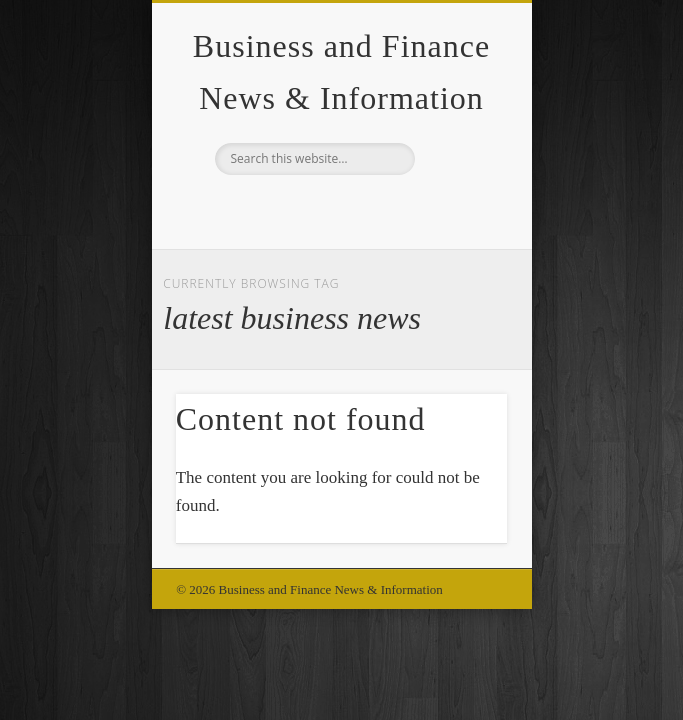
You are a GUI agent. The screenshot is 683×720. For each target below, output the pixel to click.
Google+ (339, 209)
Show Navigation (458, 179)
